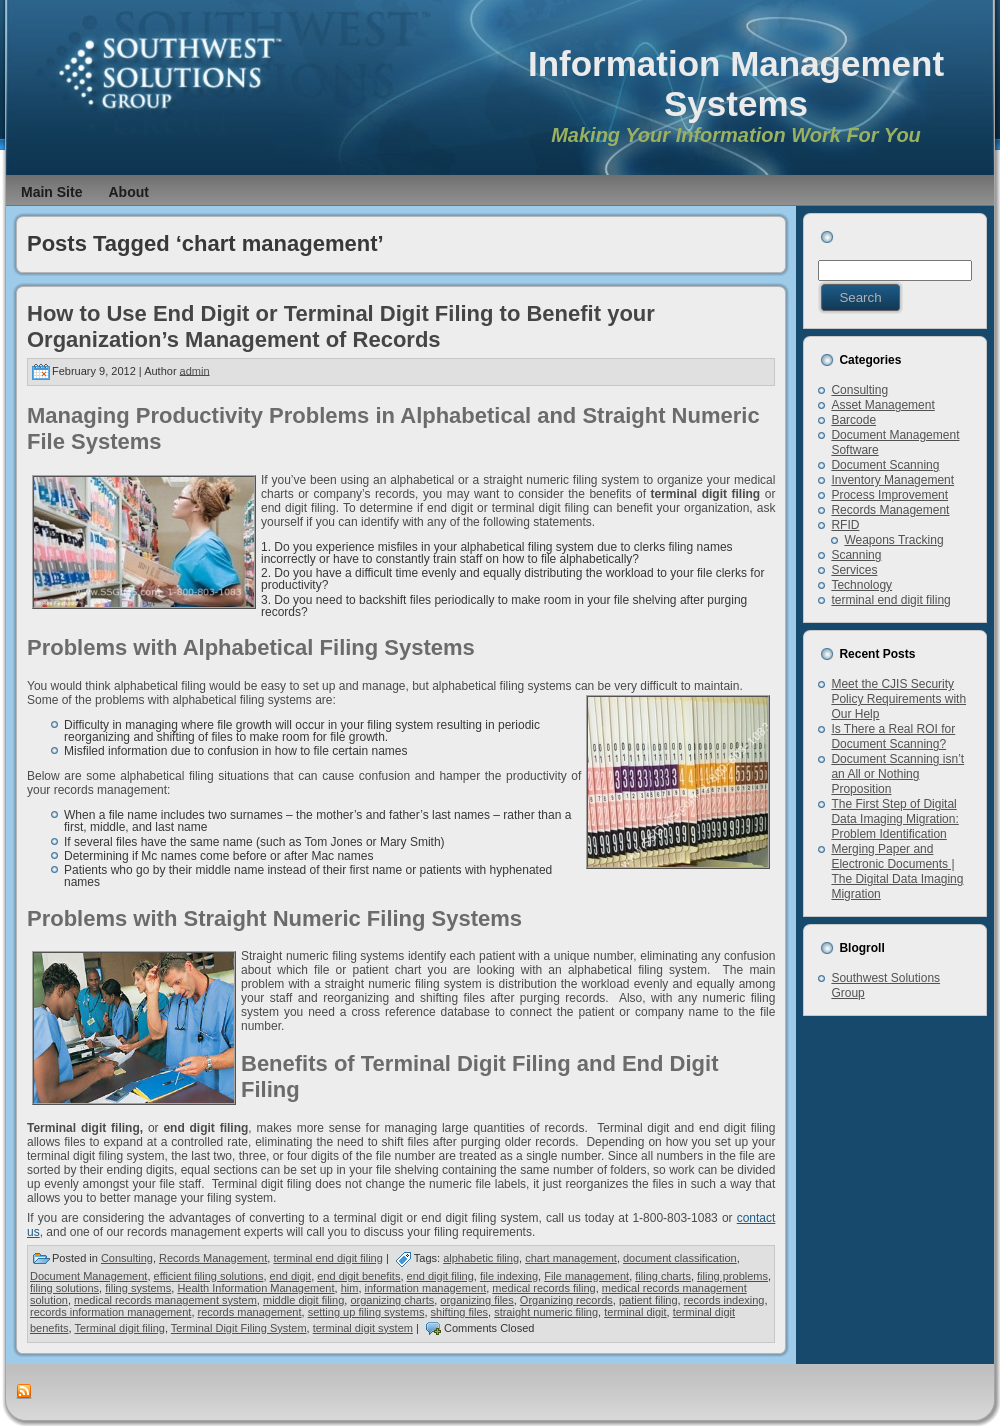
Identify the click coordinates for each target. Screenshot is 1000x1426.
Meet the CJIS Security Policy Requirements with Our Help (898, 699)
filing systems (138, 1288)
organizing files (476, 1300)
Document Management (88, 1276)
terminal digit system (363, 1328)
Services (854, 570)
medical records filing (543, 1288)
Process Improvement (889, 495)
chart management (571, 1258)
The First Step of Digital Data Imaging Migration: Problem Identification (894, 819)
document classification (680, 1258)
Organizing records (566, 1300)
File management (586, 1276)
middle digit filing (303, 1300)
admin (195, 370)
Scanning (856, 555)
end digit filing (440, 1276)
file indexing (509, 1276)
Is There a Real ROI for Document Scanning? (893, 736)
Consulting (127, 1258)
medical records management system (165, 1300)
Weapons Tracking (893, 540)
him (350, 1288)
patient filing (648, 1300)
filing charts (663, 1276)
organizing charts (392, 1300)
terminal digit (635, 1312)
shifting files (459, 1312)
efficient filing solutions (209, 1276)
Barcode (853, 420)
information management (426, 1288)
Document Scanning (885, 465)
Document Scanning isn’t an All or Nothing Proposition (897, 774)
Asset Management (882, 405)
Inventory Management (892, 480)
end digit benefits (358, 1276)
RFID (845, 525)
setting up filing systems (366, 1312)
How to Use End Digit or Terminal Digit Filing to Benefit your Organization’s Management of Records (341, 326)
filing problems (732, 1276)
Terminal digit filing (119, 1328)
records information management (110, 1312)
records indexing (724, 1300)
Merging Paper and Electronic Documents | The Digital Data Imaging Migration (897, 871)
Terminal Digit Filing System (239, 1328)
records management (250, 1312)
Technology (861, 585)
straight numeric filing (546, 1312)
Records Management (213, 1258)
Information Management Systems (736, 83)
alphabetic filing (481, 1258)
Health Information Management (255, 1288)
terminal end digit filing (327, 1258)
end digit (291, 1276)
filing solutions (64, 1288)
